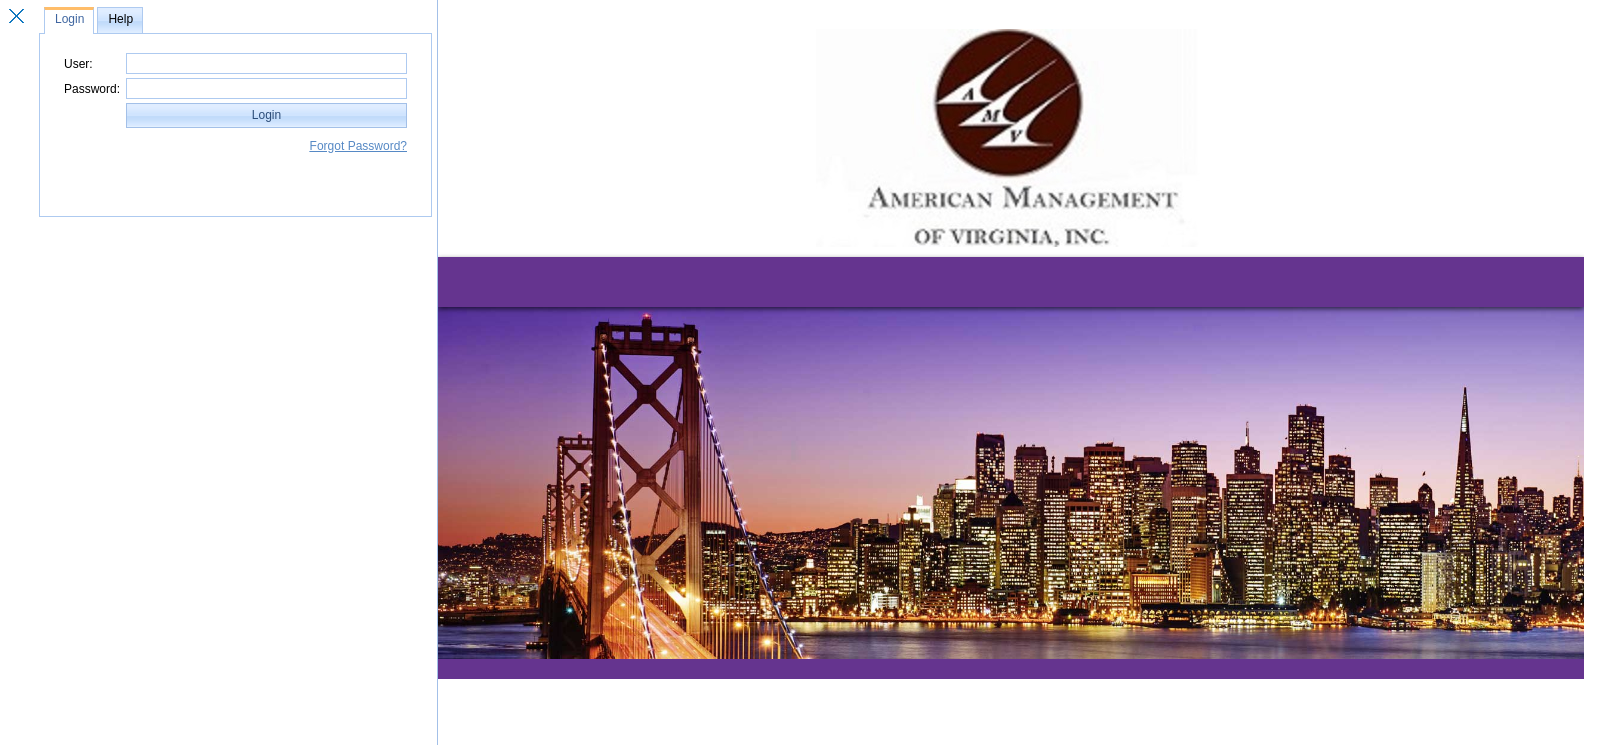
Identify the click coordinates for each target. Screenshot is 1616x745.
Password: (92, 89)
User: (78, 64)
